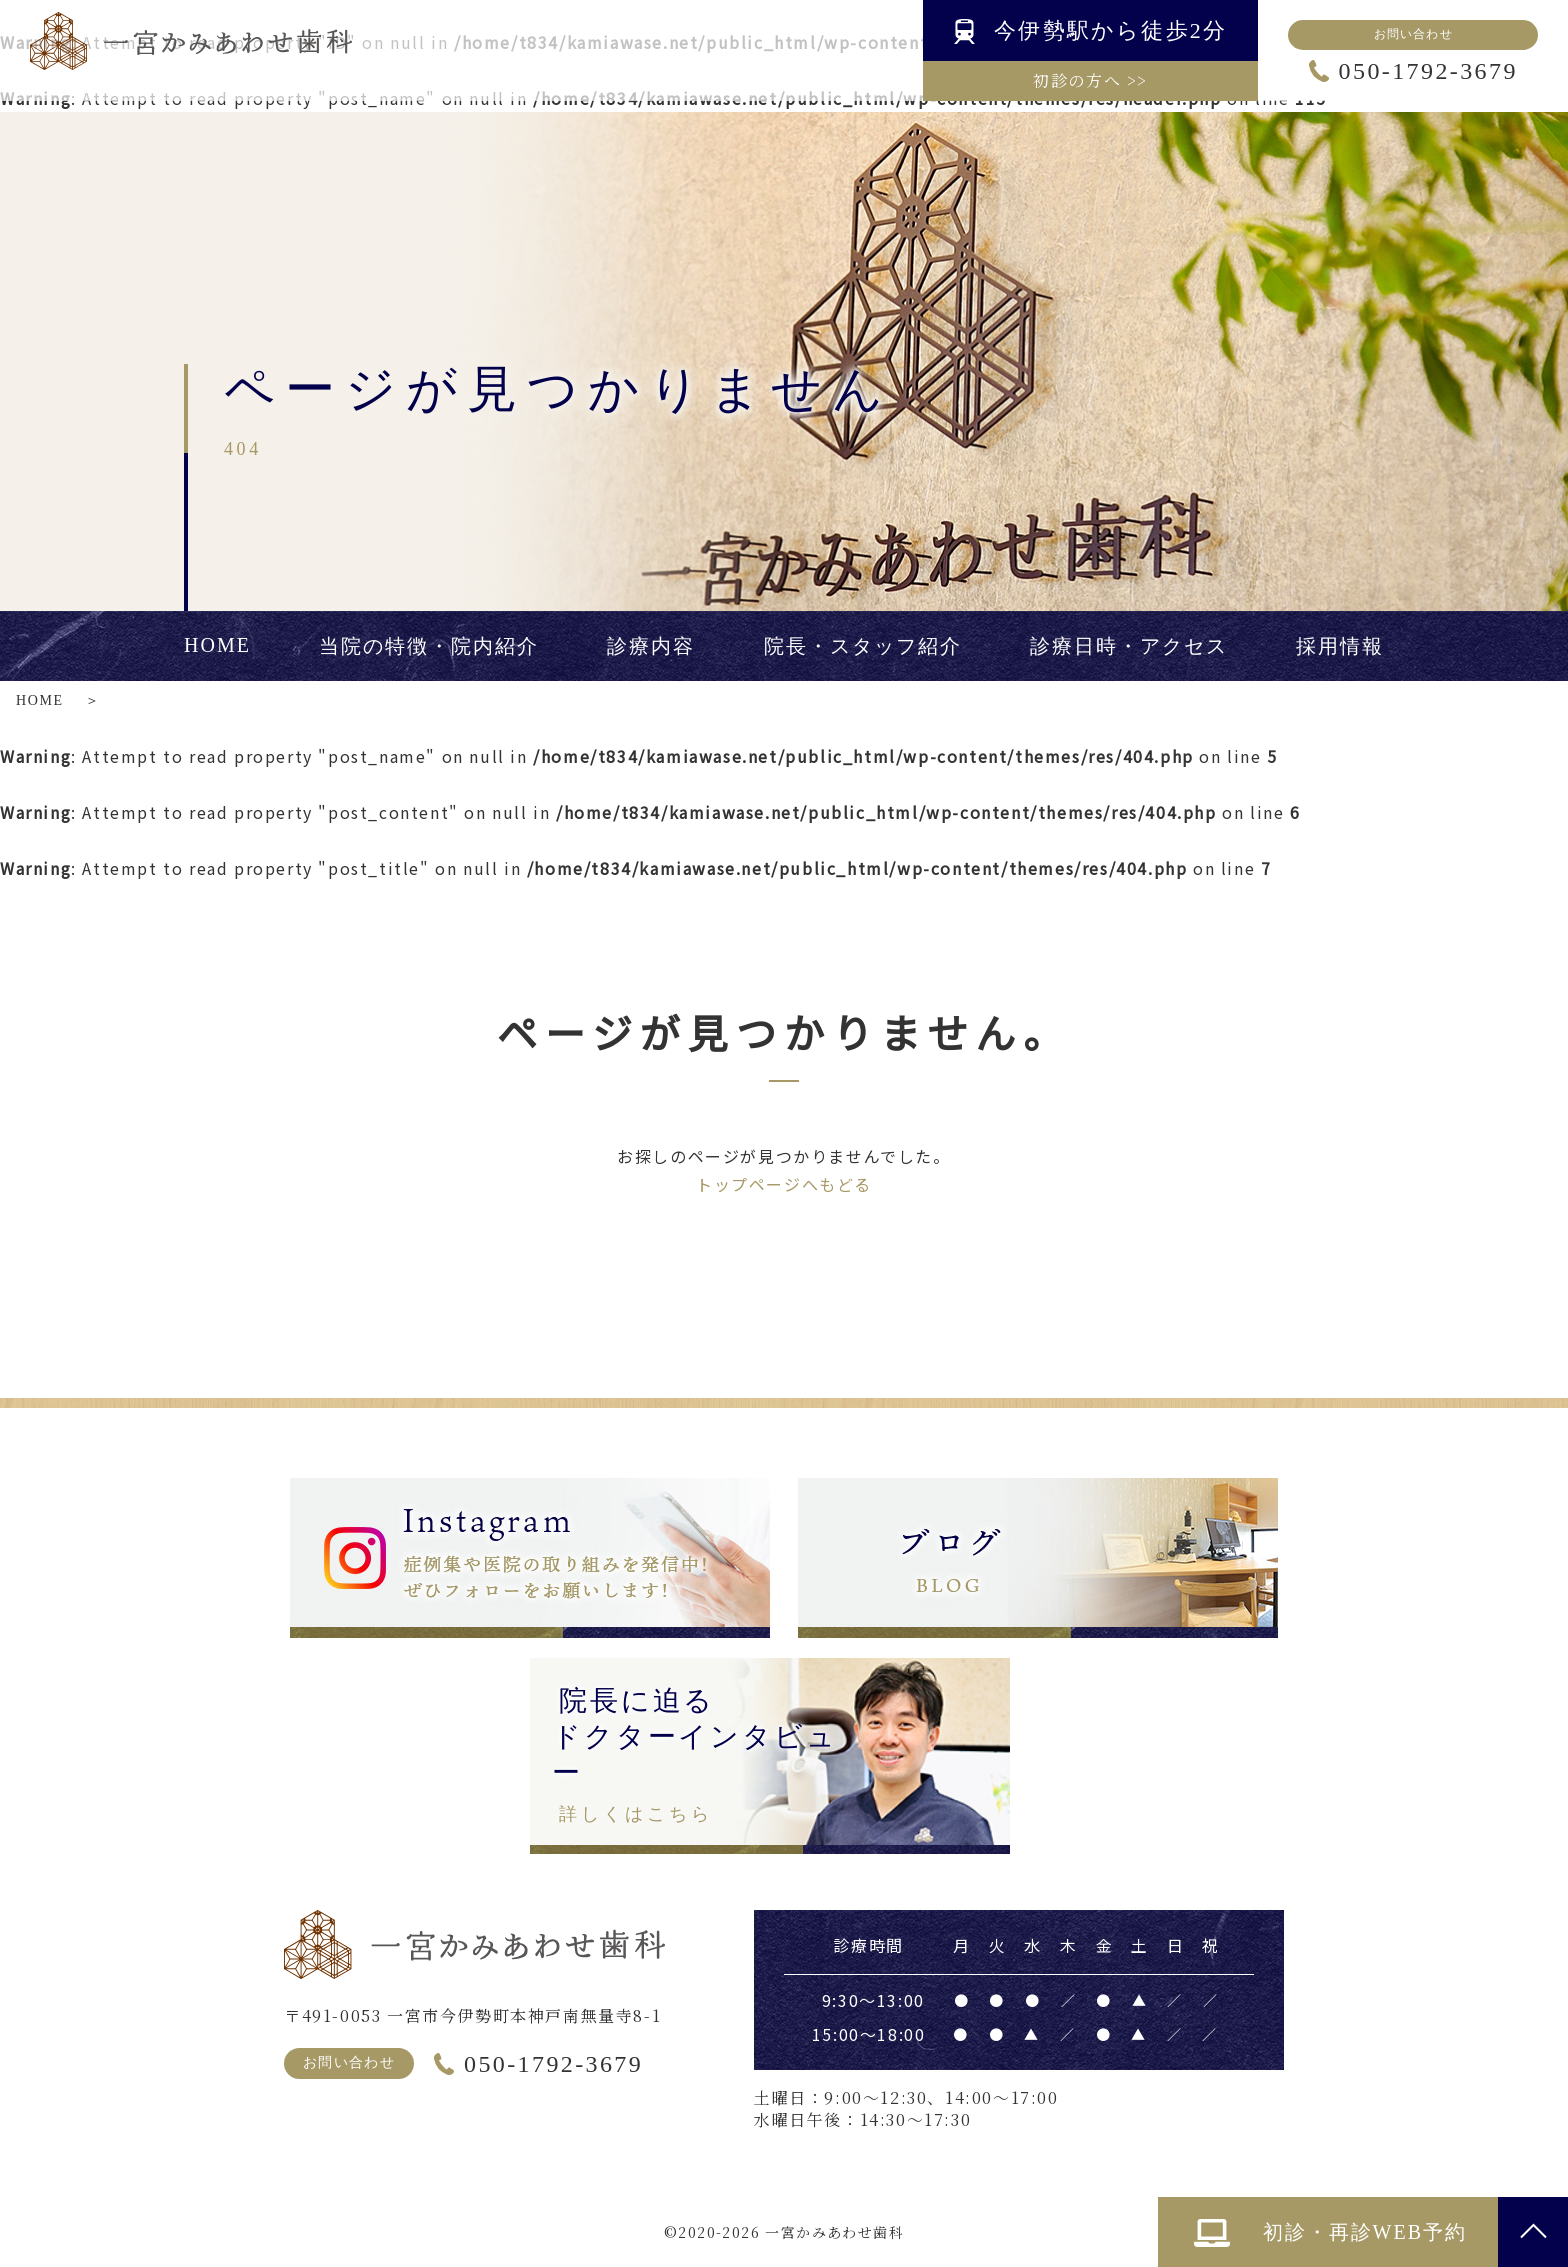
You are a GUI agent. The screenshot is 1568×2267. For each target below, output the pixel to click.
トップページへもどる (784, 1184)
